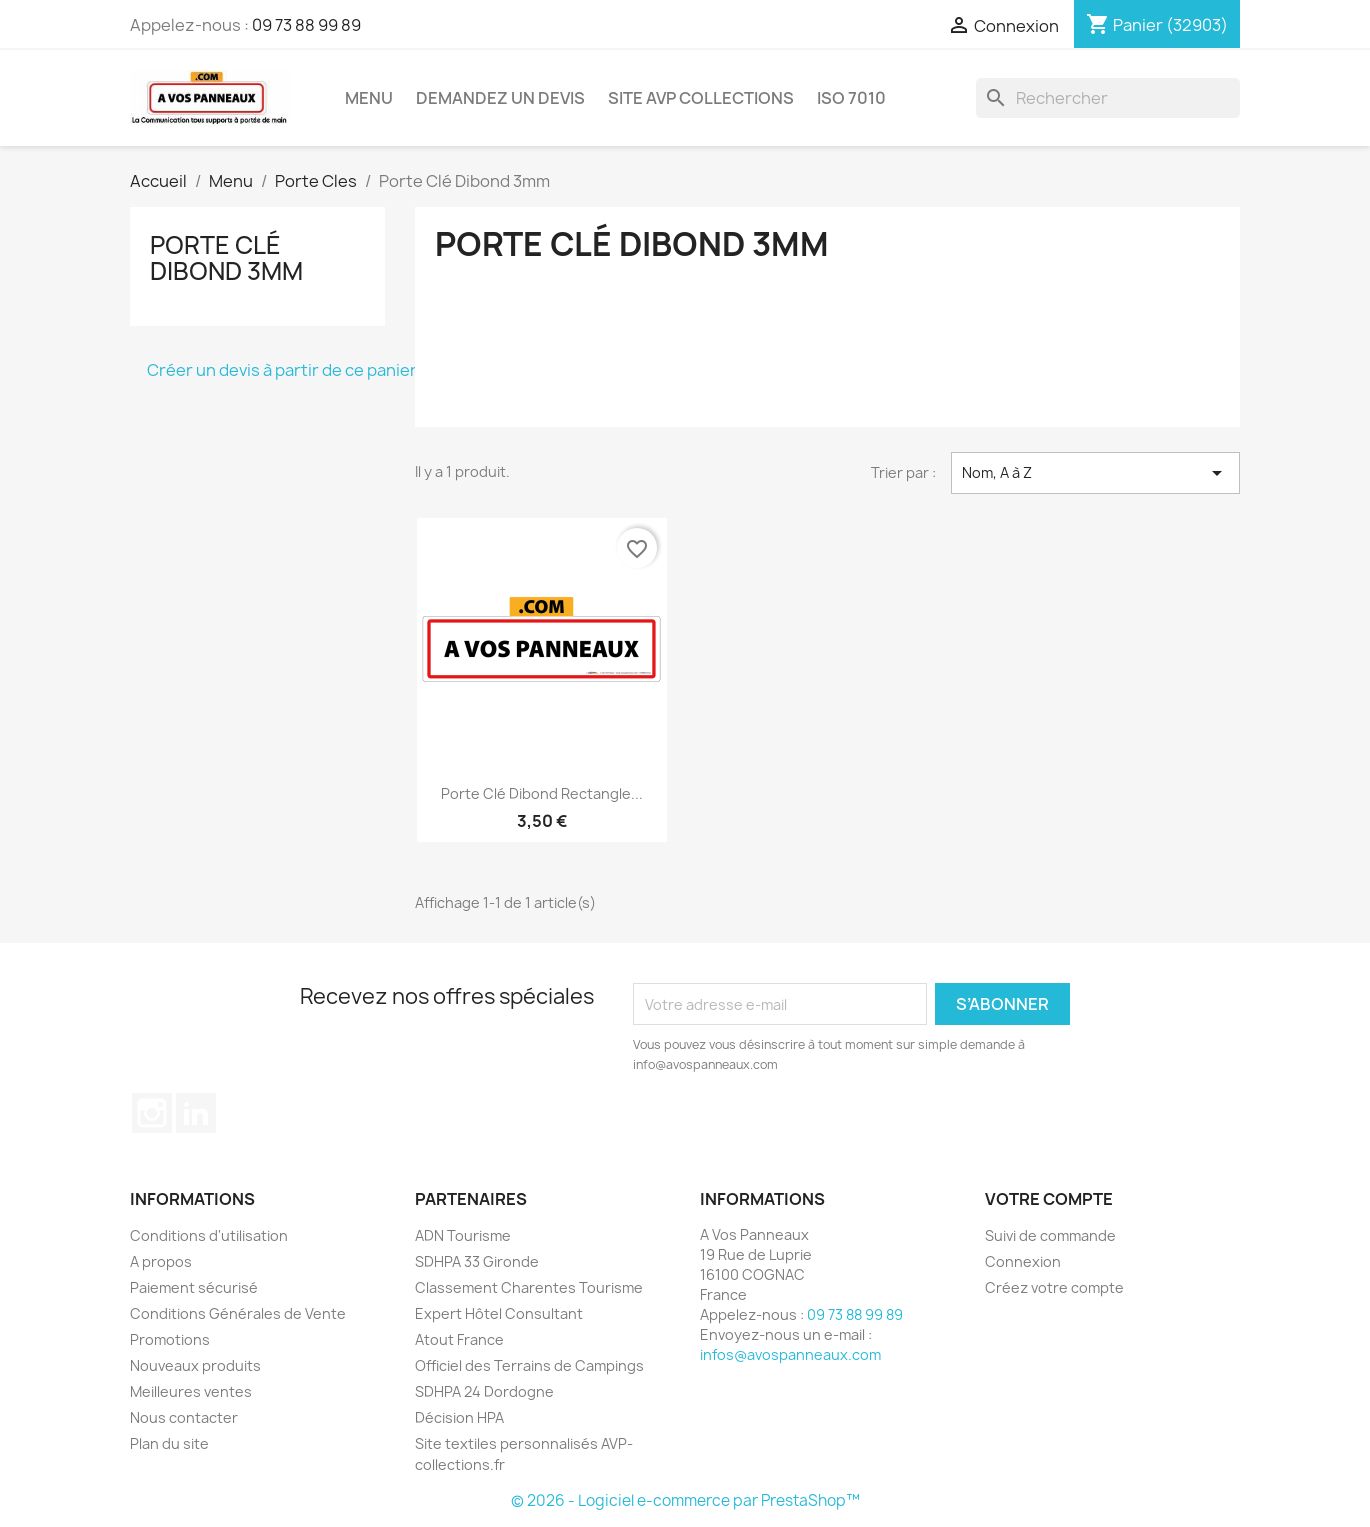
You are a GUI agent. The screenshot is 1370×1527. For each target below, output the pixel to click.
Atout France (459, 1339)
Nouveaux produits (195, 1365)
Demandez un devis (500, 98)
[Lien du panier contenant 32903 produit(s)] (1157, 25)
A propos (161, 1261)
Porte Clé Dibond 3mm (226, 258)
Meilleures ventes (191, 1391)
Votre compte (1049, 1199)
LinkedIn (196, 1113)
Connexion (1023, 1261)
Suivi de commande (1050, 1235)
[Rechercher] (1108, 98)
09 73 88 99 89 (306, 25)
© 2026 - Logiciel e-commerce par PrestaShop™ (685, 1500)
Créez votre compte (1054, 1287)
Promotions (170, 1339)
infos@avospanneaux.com (790, 1354)
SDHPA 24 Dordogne (484, 1391)
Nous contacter (184, 1417)
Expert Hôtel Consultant (499, 1313)
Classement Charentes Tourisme (529, 1287)
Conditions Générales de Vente (238, 1313)
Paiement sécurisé (194, 1287)
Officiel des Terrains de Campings (529, 1365)
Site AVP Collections (701, 98)
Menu (369, 98)
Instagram (152, 1113)
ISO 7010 (851, 98)
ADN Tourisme (463, 1235)
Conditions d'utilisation (209, 1235)
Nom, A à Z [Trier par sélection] (1095, 473)
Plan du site (169, 1443)
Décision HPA (459, 1417)
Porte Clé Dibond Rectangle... (542, 793)
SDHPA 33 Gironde (477, 1261)
